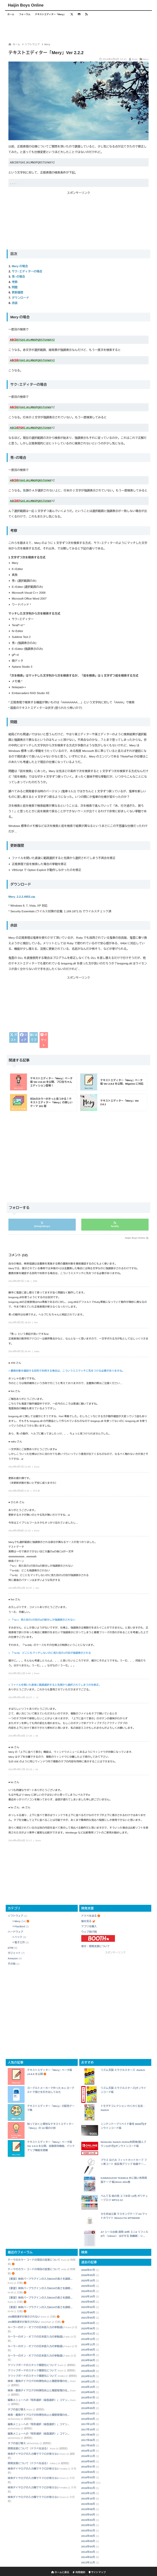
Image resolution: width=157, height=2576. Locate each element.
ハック (18, 1930)
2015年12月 (88, 2486)
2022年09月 (88, 2305)
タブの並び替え (17, 2403)
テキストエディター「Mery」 (55, 15)
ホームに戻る (60, 2565)
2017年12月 (88, 2417)
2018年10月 (88, 2380)
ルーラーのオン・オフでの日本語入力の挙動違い (36, 2320)
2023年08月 (88, 2295)
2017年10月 (88, 2423)
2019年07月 (88, 2348)
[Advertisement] (78, 29)
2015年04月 (88, 2508)
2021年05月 (88, 2311)
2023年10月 (88, 2290)
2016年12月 (88, 2444)
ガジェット (14, 1946)
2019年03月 (88, 2364)
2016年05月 (88, 2465)
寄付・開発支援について (95, 1939)
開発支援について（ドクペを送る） (28, 2442)
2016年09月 (88, 2454)
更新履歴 (17, 294)
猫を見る (86, 1914)
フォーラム (27, 15)
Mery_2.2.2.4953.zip (21, 898)
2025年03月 (88, 2279)
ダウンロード (20, 299)
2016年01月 (88, 2481)
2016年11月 (88, 2449)
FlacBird (19, 1920)
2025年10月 (88, 2274)
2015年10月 (88, 2492)
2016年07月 (88, 2460)
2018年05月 (88, 2401)
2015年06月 (88, 2502)
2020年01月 (88, 2327)
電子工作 (19, 1936)
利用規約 (79, 2565)
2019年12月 (88, 2332)
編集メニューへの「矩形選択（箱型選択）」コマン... (38, 2393)
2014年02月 (88, 2550)
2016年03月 (88, 2470)
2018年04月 (88, 2407)
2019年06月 (88, 2353)
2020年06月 (88, 2321)
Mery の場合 (20, 267)
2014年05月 (88, 2534)
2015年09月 (88, 2497)
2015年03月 (88, 2513)
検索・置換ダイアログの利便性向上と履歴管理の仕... (38, 2374)
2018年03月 (88, 2412)
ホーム (11, 15)
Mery (146, 60)
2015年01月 (88, 2524)
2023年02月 (88, 2300)
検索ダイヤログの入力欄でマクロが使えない (34, 2447)
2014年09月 (88, 2529)
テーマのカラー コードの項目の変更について (34, 2253)
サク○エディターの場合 (27, 272)
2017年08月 (88, 2428)
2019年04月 (88, 2359)
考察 (15, 283)
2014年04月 (88, 2540)
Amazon (13, 1952)
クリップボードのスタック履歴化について (32, 2358)
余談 (15, 304)
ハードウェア (15, 1925)
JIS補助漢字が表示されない (24, 2310)
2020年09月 (88, 2316)
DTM (10, 1941)
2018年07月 (88, 2391)
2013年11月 (88, 2556)
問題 (15, 288)
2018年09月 (88, 2385)
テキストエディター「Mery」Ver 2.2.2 (46, 54)
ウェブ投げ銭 (89, 1925)
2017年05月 (88, 2438)
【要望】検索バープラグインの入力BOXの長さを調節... (40, 2272)
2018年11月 (88, 2375)
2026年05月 (88, 2268)
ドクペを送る (89, 1909)
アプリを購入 (89, 1920)
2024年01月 (88, 2284)
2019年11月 (88, 2337)
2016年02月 (88, 2476)
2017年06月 (88, 2433)
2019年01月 (88, 2369)
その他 (11, 1957)
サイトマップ (97, 2565)
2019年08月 (88, 2343)
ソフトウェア (15, 1909)
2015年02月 (88, 2518)
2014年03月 (88, 2545)
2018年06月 (88, 2396)
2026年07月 (88, 2263)
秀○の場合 (18, 278)
